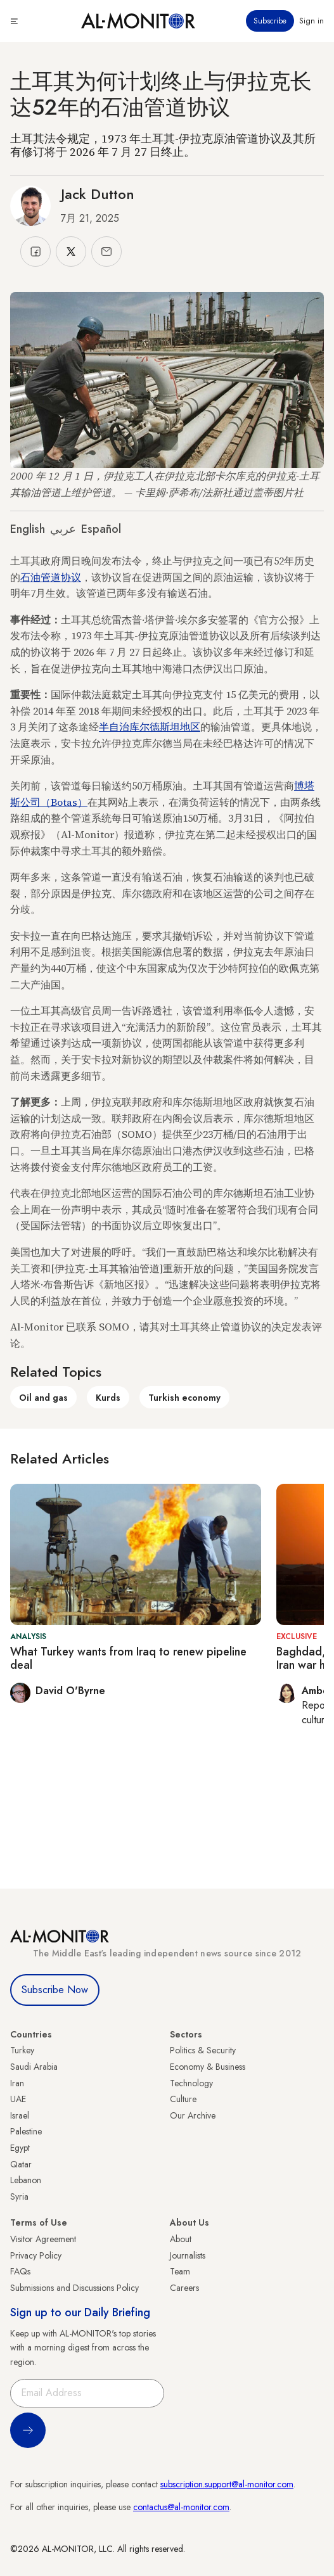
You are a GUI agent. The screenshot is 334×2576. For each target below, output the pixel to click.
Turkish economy (184, 1397)
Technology (191, 2083)
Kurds (108, 1397)
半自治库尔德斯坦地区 (149, 727)
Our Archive (192, 2115)
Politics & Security (203, 2050)
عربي (63, 529)
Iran (17, 2083)
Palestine (26, 2131)
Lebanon (25, 2180)
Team (180, 2271)
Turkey (22, 2050)
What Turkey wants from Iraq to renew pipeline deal (128, 1658)
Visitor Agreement (43, 2239)
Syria (19, 2196)
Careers (184, 2287)
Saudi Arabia (34, 2066)
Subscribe (270, 21)
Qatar (21, 2164)
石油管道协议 (50, 577)
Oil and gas (43, 1397)
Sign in (311, 21)
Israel (19, 2115)
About (180, 2239)
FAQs (20, 2271)
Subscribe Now (55, 1989)
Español (101, 529)
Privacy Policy (35, 2255)
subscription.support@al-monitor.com (226, 2484)
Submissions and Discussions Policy (74, 2287)
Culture (183, 2099)
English (27, 529)
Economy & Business (207, 2066)
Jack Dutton (97, 194)
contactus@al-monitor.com (181, 2507)
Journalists (187, 2255)
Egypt (20, 2147)
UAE (18, 2099)
